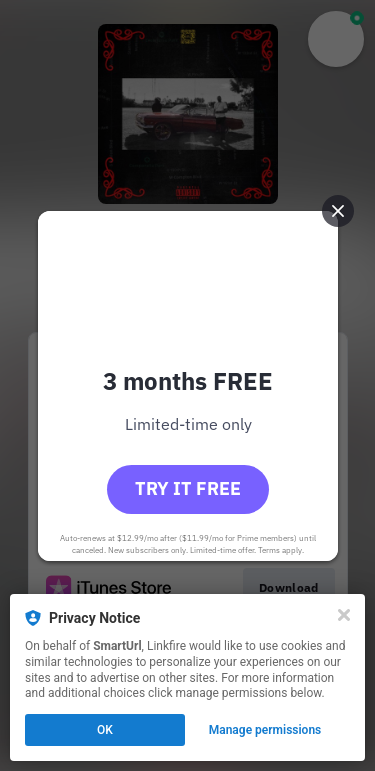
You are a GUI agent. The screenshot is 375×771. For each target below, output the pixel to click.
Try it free (188, 488)
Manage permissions (265, 730)
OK (105, 730)
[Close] (344, 615)
